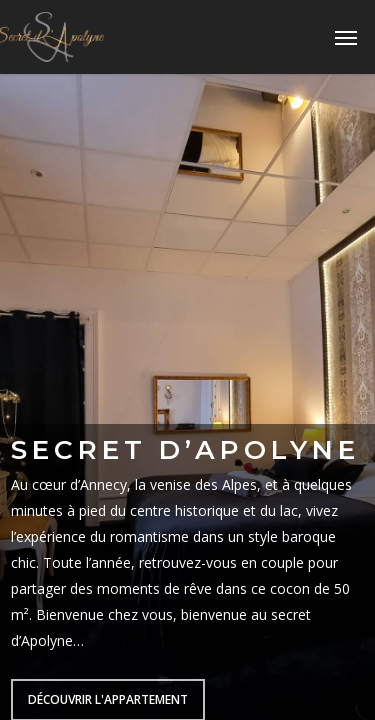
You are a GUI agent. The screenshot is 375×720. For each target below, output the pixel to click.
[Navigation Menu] (346, 37)
